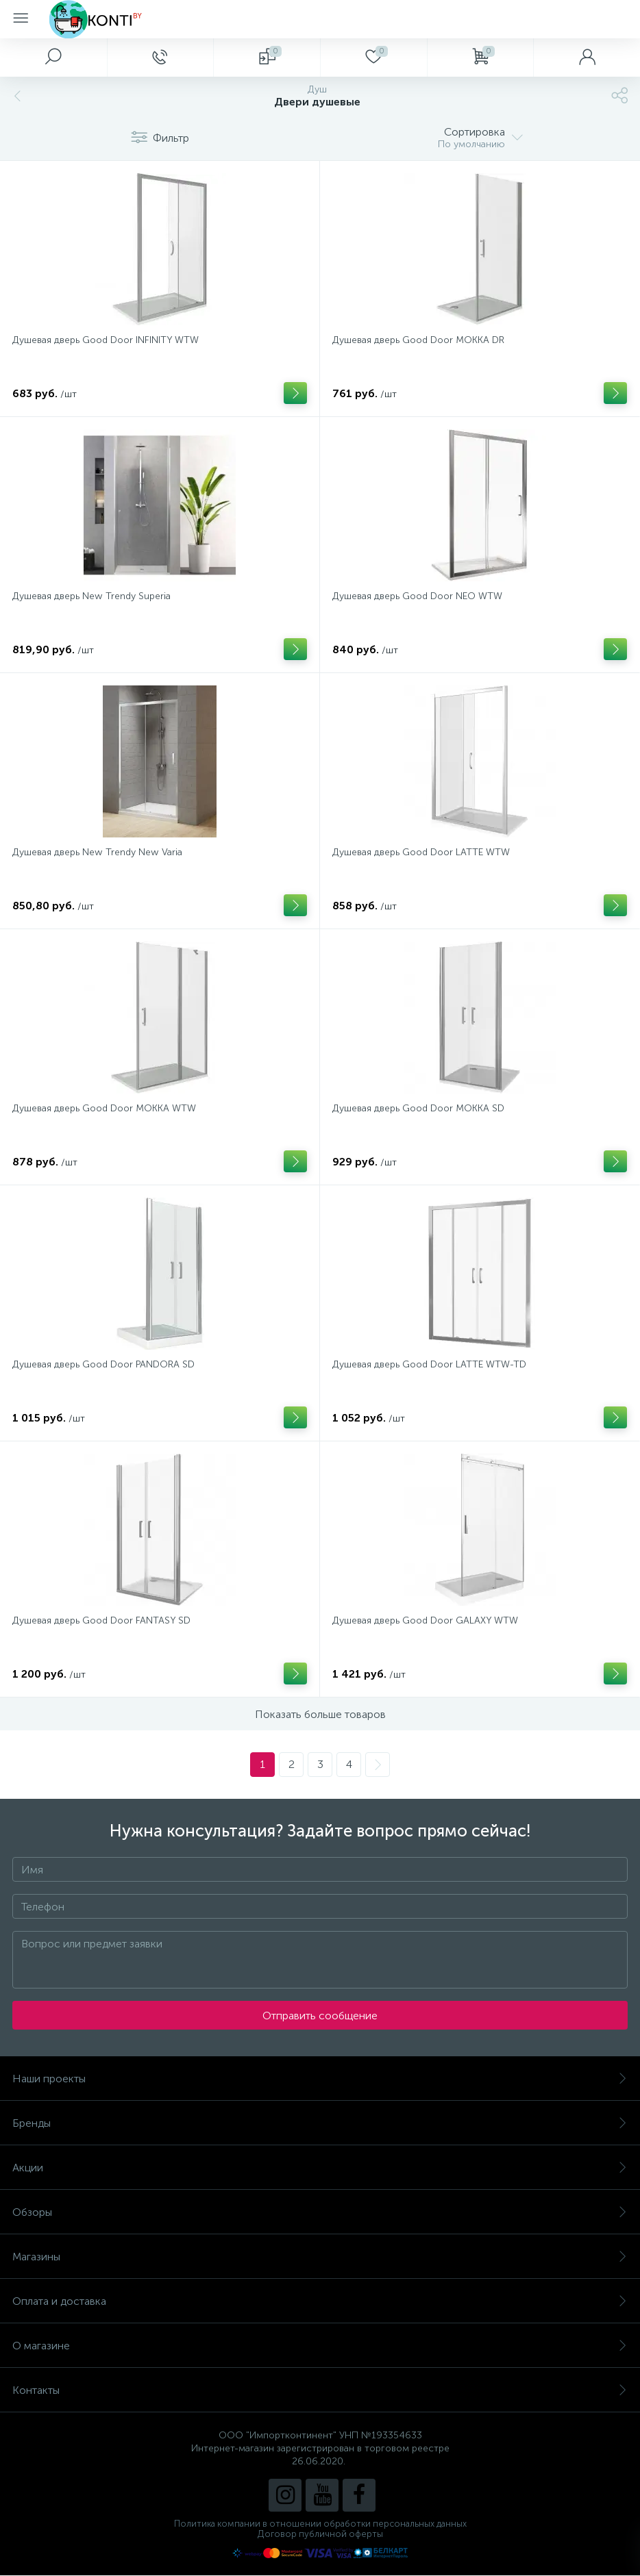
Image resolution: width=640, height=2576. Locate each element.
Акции (320, 2167)
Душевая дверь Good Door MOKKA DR (418, 340)
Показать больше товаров (320, 1714)
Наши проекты (320, 2078)
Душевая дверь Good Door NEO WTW (417, 596)
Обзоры (320, 2212)
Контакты (320, 2390)
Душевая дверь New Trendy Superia (91, 596)
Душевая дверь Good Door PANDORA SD (103, 1364)
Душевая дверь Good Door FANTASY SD (101, 1620)
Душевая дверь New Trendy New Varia (97, 852)
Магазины (320, 2256)
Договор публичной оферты (320, 2534)
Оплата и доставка (320, 2301)
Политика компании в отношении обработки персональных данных (320, 2523)
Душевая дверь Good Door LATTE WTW (421, 852)
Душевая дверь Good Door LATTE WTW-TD (429, 1364)
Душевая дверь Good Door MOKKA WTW (104, 1108)
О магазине (320, 2345)
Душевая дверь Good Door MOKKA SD (418, 1108)
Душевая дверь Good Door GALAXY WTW (425, 1620)
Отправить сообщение (320, 2015)
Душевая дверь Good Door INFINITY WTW (105, 340)
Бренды (320, 2123)
